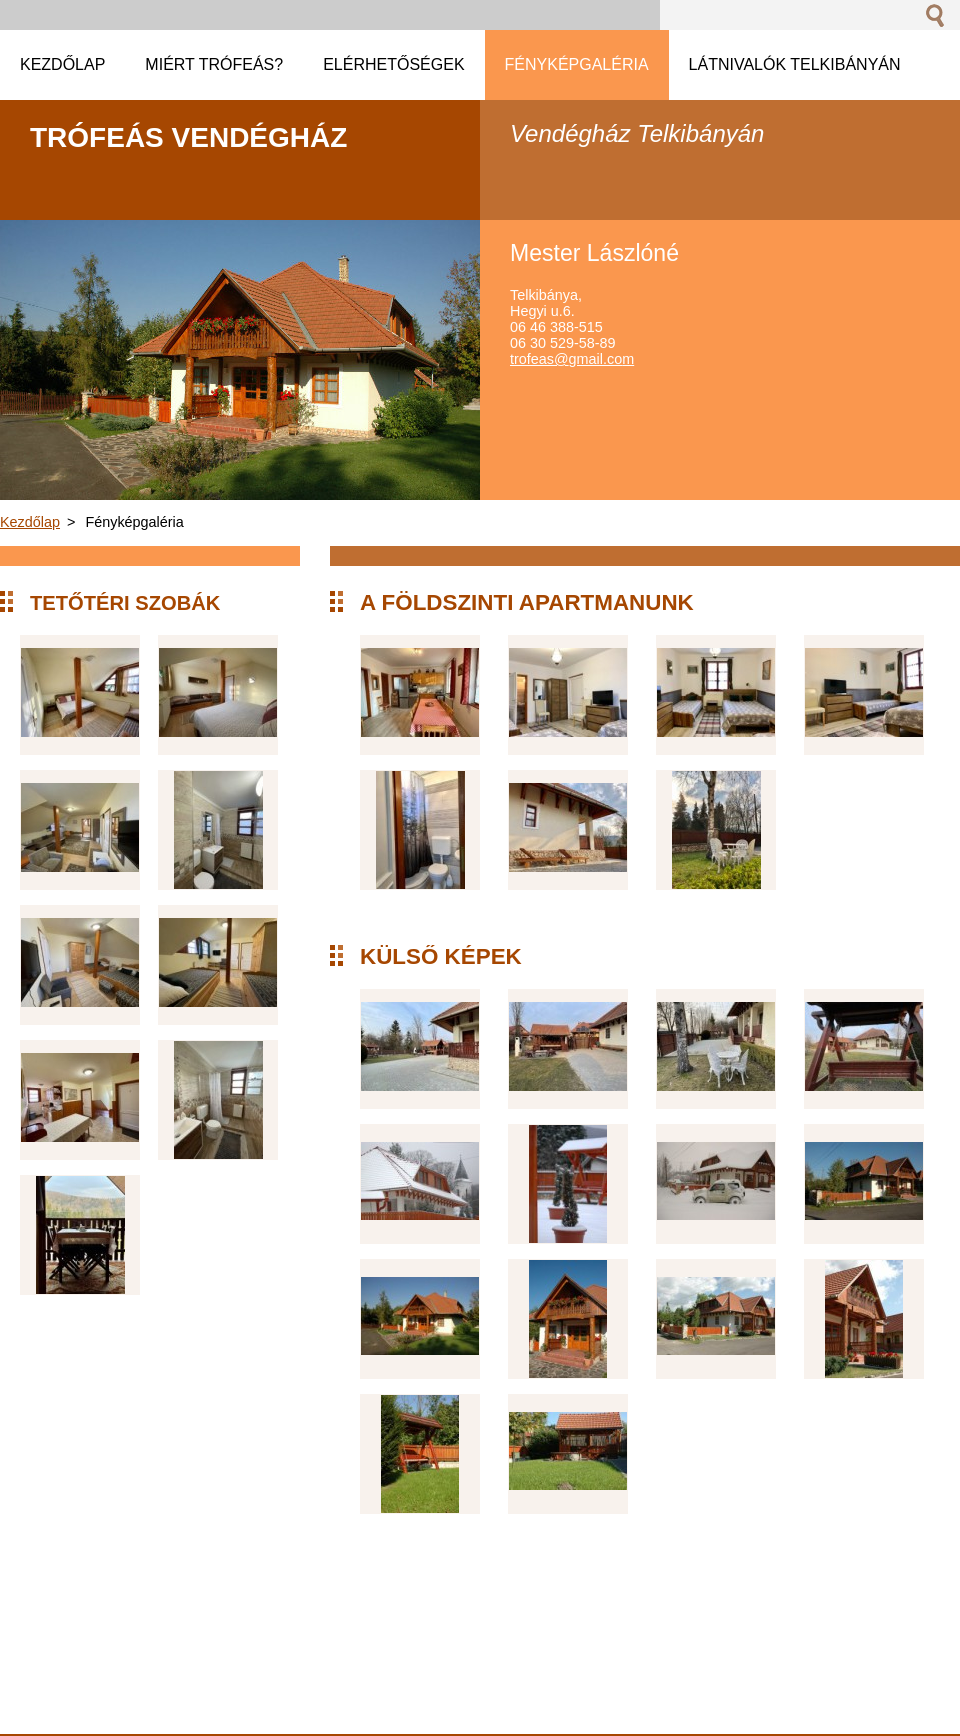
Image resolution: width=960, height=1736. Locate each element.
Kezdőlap (30, 522)
